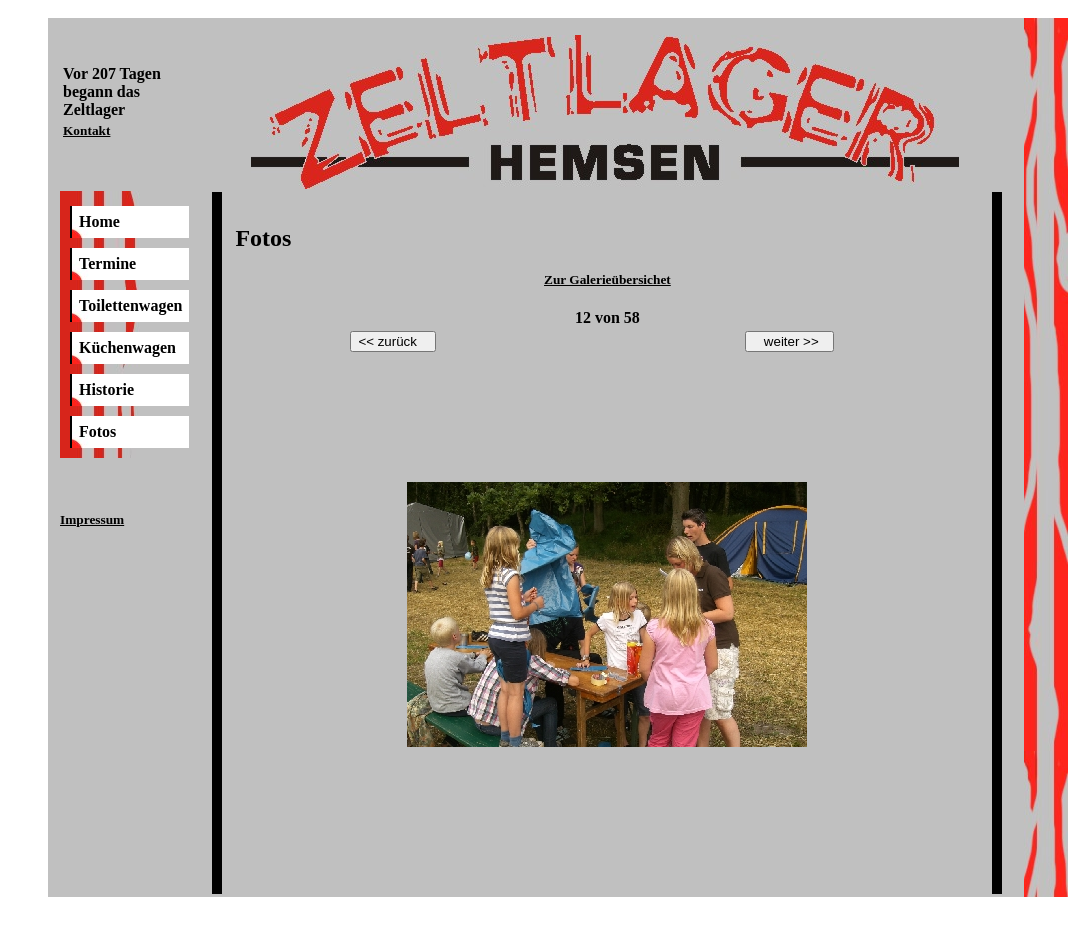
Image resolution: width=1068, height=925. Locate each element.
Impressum (92, 519)
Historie (106, 389)
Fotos (97, 431)
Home (99, 221)
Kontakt (86, 130)
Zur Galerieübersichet (607, 279)
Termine (107, 263)
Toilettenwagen (130, 305)
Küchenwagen (127, 347)
